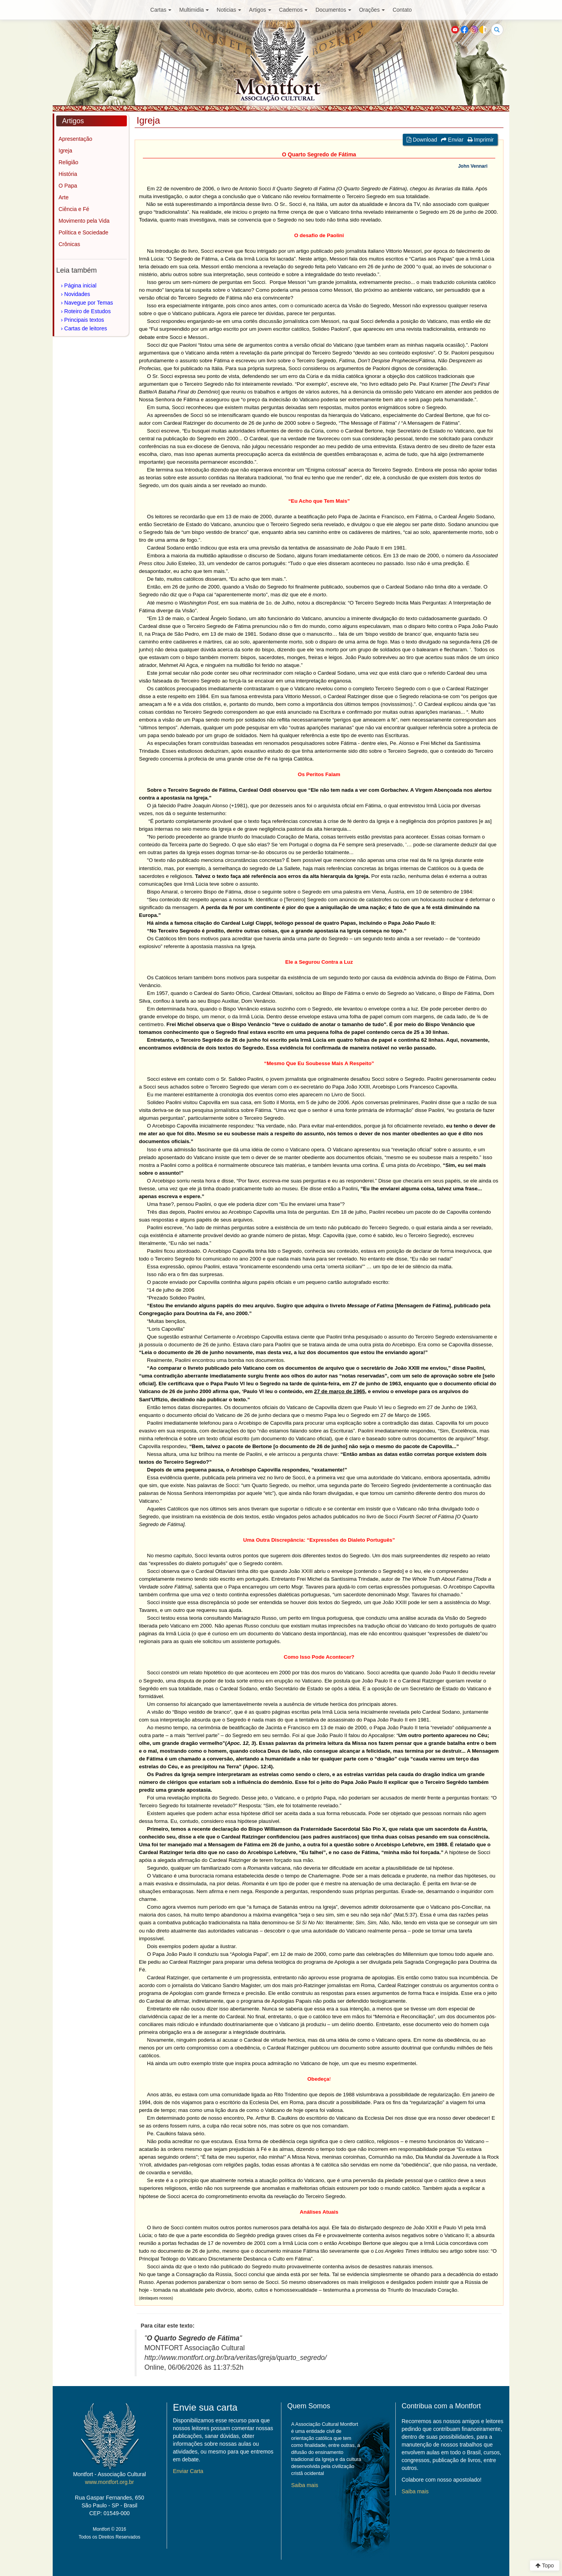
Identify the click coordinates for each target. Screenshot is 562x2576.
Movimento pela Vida (84, 221)
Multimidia (194, 10)
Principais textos (84, 320)
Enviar (452, 140)
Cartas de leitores (85, 328)
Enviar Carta (188, 2471)
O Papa (68, 186)
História (68, 174)
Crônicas (69, 244)
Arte (64, 197)
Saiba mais (304, 2485)
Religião (68, 162)
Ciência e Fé (74, 209)
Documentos (333, 10)
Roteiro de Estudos (87, 311)
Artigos (260, 10)
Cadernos (293, 10)
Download (422, 140)
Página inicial (80, 285)
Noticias (229, 10)
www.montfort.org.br (109, 2482)
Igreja (65, 150)
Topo (544, 2565)
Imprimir (481, 140)
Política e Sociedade (83, 232)
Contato (402, 10)
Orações (372, 10)
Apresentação (75, 139)
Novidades (77, 294)
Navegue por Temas (88, 303)
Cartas (160, 10)
